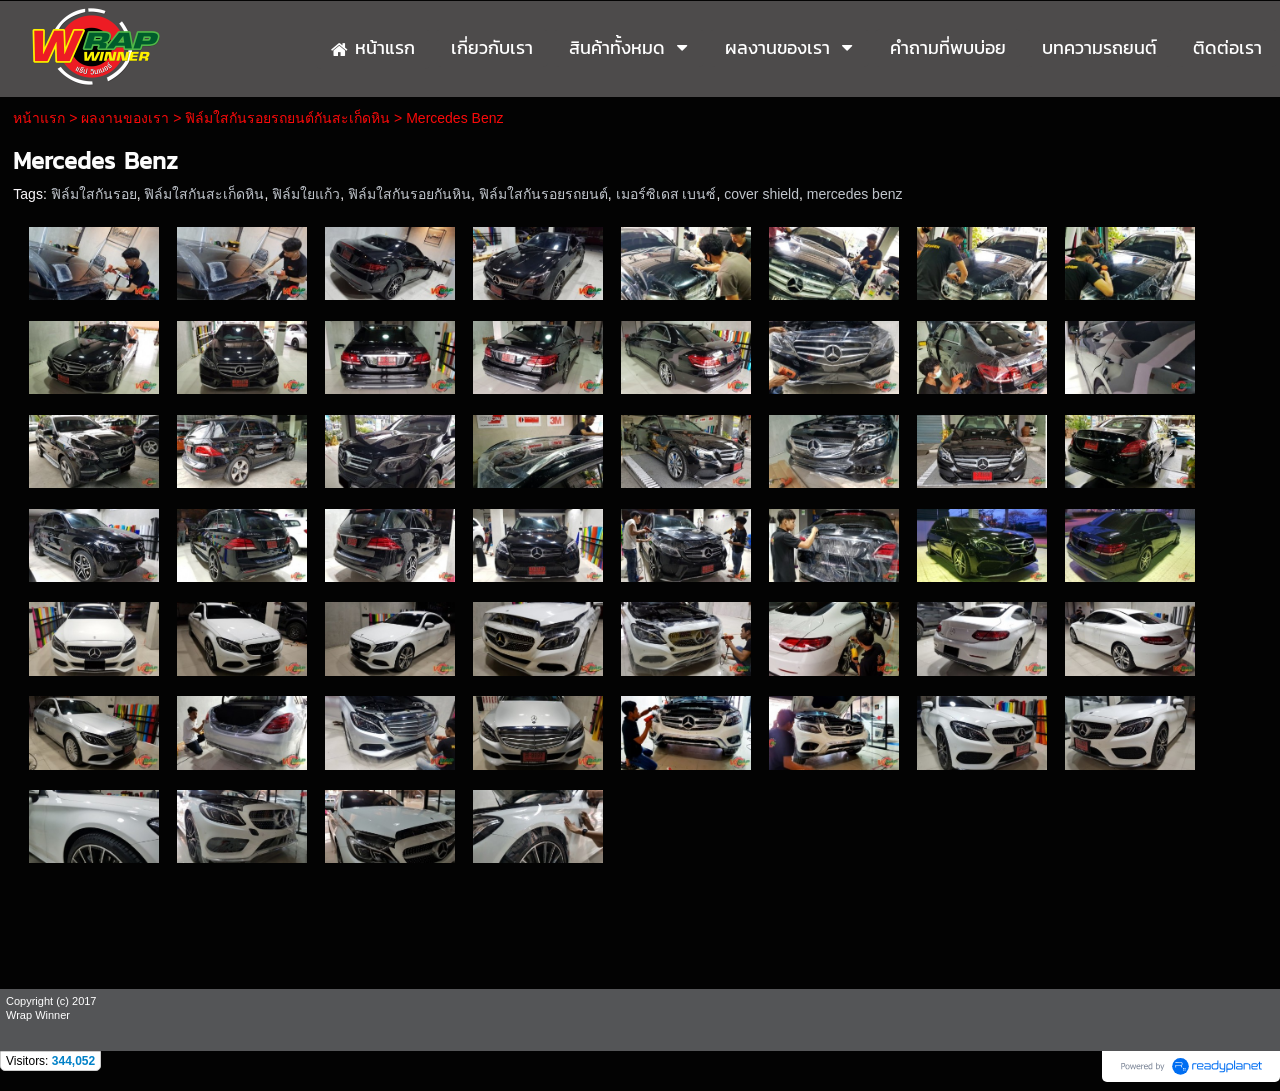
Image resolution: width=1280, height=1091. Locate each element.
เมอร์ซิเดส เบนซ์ (666, 194)
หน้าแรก (39, 118)
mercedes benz (855, 194)
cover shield (761, 194)
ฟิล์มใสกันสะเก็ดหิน (204, 194)
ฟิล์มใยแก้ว (306, 194)
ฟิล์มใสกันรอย (94, 194)
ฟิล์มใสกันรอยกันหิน (409, 194)
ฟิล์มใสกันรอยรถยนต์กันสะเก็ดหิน (287, 118)
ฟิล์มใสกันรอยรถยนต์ (543, 194)
